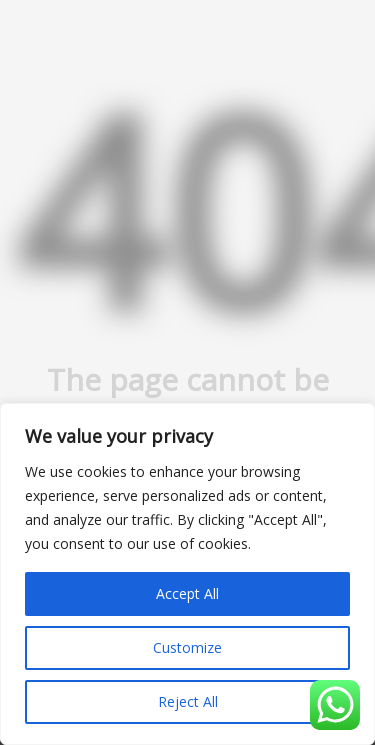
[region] (187, 574)
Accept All (187, 593)
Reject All (188, 701)
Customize (187, 647)
